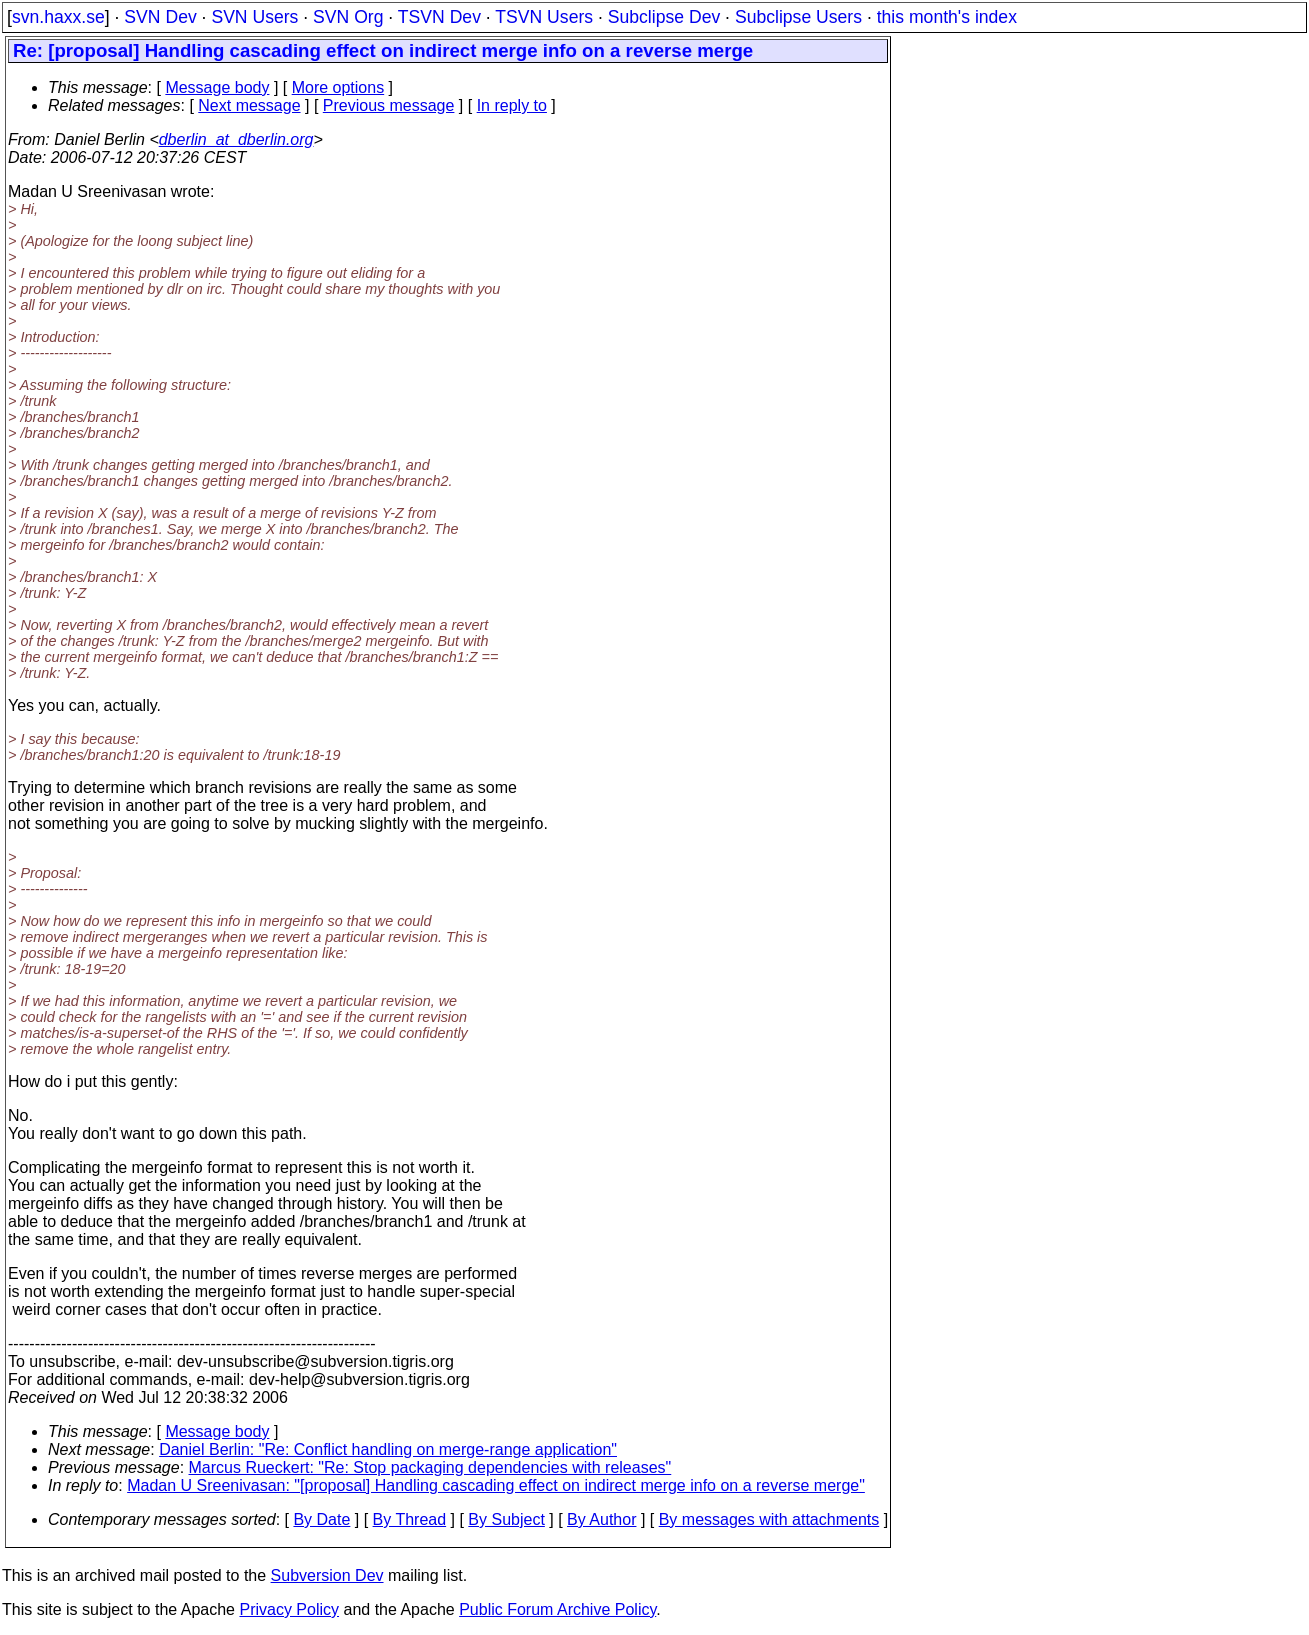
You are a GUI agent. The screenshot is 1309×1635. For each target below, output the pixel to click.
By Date (321, 1519)
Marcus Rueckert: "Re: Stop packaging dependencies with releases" (430, 1467)
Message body (217, 87)
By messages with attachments (769, 1519)
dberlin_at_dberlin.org (236, 139)
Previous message (389, 105)
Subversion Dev (327, 1575)
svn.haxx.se (58, 17)
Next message (249, 105)
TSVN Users (544, 17)
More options (338, 87)
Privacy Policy (289, 1609)
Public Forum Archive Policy (557, 1609)
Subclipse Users (798, 17)
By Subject (506, 1519)
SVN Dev (160, 17)
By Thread (410, 1519)
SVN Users (254, 17)
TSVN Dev (439, 17)
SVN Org (348, 17)
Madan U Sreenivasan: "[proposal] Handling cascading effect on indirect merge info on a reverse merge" (496, 1485)
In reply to (512, 105)
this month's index (947, 17)
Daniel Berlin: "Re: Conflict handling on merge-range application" (388, 1449)
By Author (601, 1519)
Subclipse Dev (664, 17)
